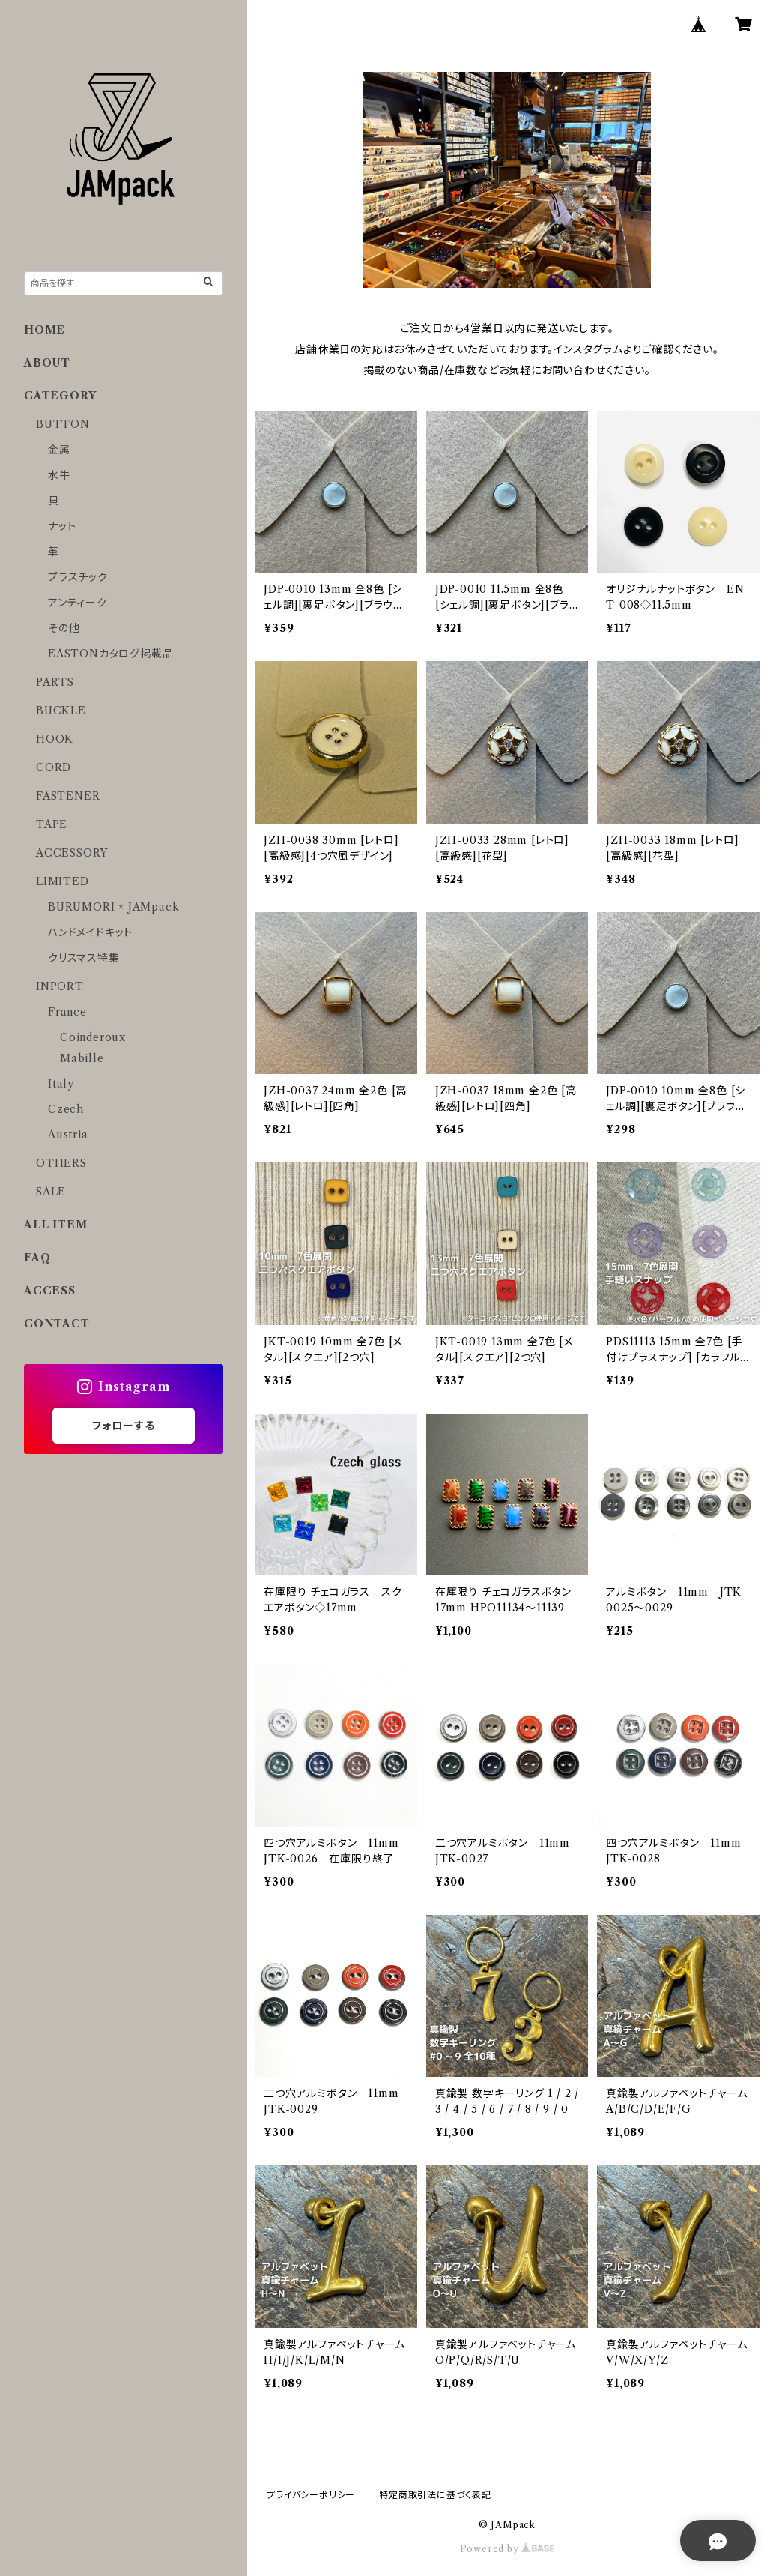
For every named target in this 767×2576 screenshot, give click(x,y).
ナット (62, 526)
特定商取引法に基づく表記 (435, 2494)
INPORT (60, 986)
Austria (68, 1134)
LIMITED (62, 881)
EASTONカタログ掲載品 (110, 653)
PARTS (55, 682)
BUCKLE (61, 710)
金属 (59, 449)
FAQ (37, 1257)
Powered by (507, 2548)
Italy (61, 1084)
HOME (44, 330)
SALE (51, 1191)
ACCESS (50, 1290)
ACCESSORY (72, 853)
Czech (66, 1109)
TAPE (51, 824)
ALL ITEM (55, 1224)
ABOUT (47, 362)
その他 (63, 628)
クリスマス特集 (84, 958)
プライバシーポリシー (311, 2494)
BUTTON (63, 424)
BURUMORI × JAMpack (113, 907)
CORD (53, 767)
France (67, 1012)
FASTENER (68, 796)
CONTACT (57, 1323)
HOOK (54, 739)
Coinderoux (93, 1037)
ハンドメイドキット (90, 932)
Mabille (82, 1058)
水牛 (59, 475)
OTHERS (61, 1163)
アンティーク (77, 602)
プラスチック (78, 577)
